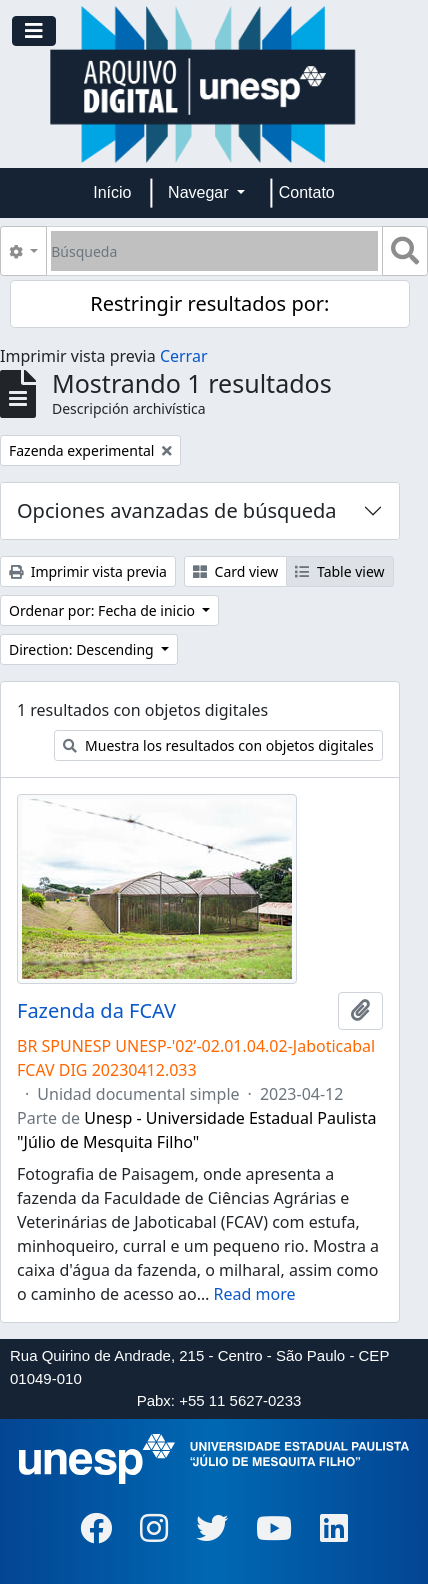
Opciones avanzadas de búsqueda (177, 510)
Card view (235, 571)
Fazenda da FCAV (96, 1011)
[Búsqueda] (214, 251)
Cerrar (184, 356)
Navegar (200, 192)
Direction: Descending (83, 649)
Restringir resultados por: (209, 303)
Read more (255, 1294)
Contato (307, 192)
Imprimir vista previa (88, 571)
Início (112, 192)
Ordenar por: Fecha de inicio (104, 610)
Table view (339, 571)
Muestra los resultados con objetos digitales (218, 745)
